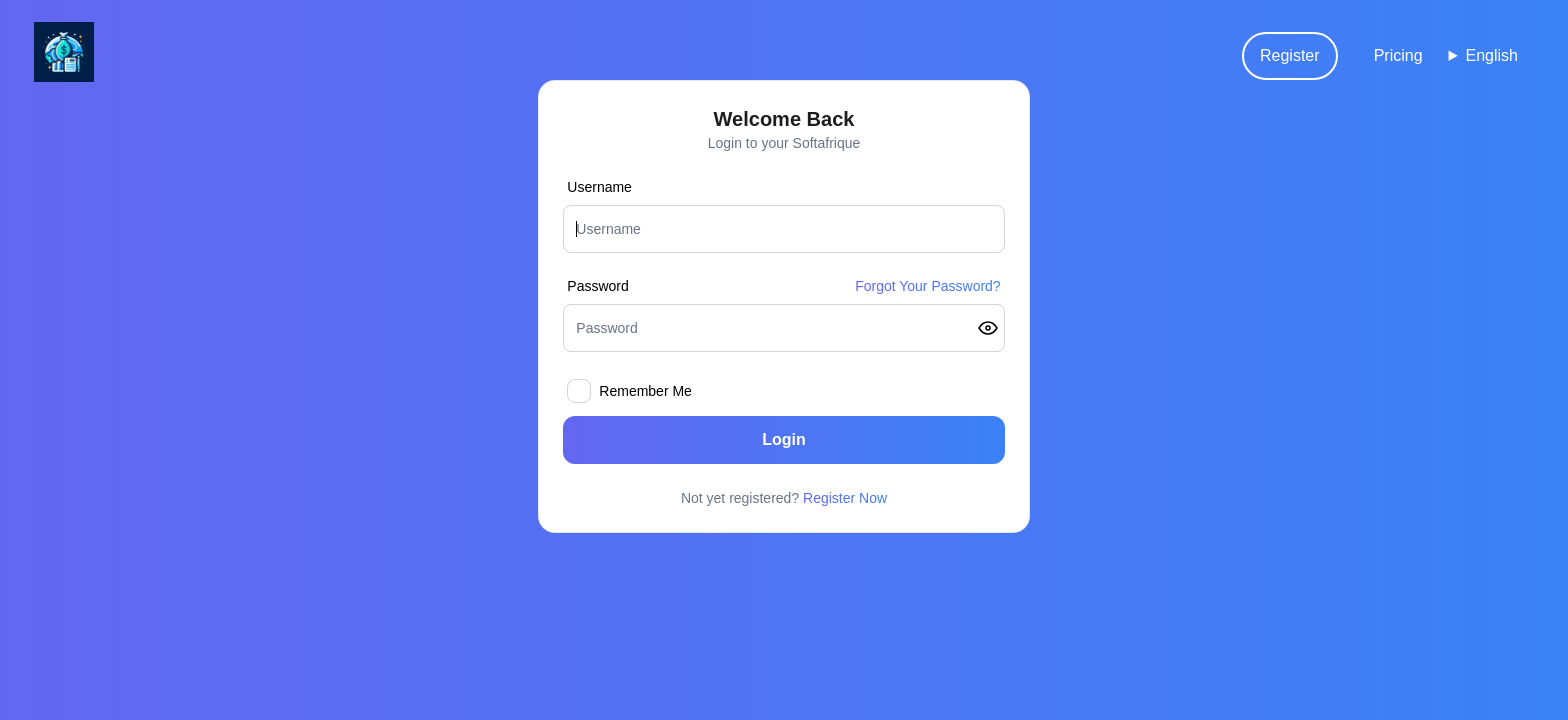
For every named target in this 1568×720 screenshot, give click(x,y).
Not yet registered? (784, 498)
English (1492, 55)
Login (784, 439)
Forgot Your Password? (928, 286)
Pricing (1398, 55)
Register (1290, 55)
